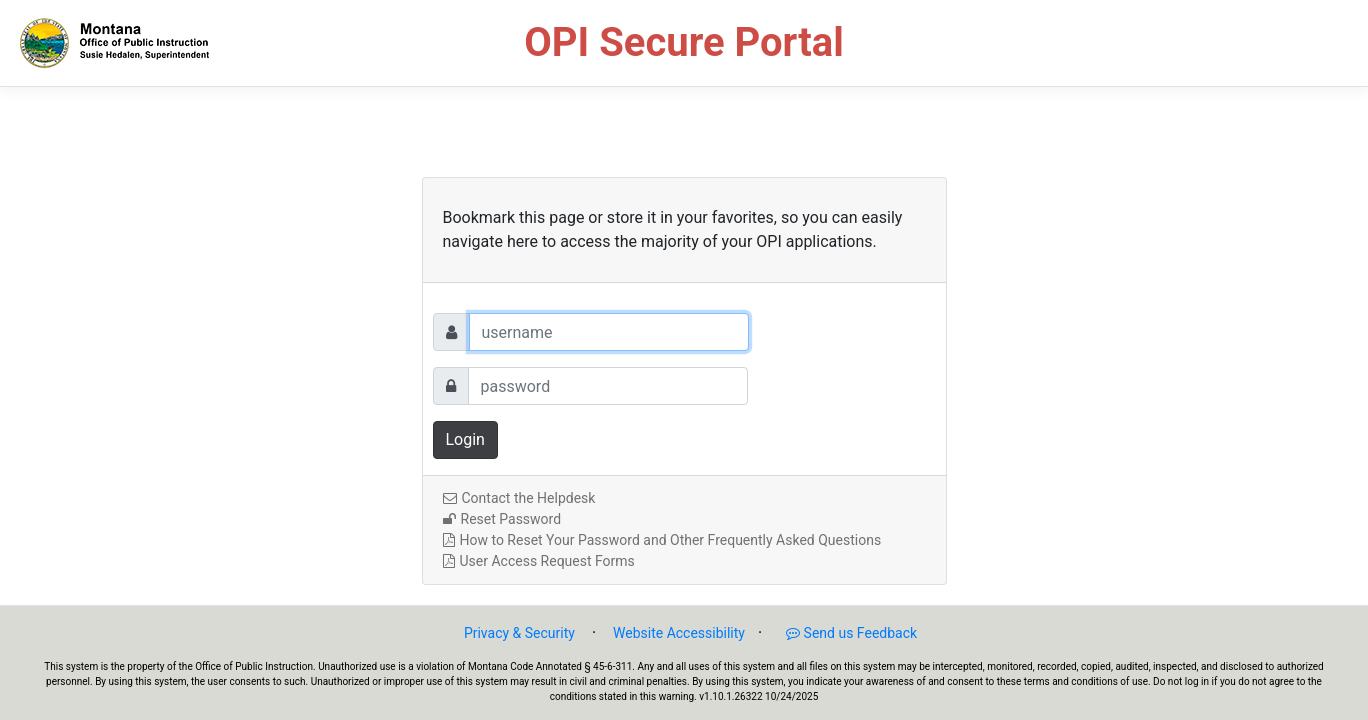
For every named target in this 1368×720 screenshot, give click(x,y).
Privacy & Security (519, 633)
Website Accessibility (679, 633)
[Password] (608, 386)
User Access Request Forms (539, 561)
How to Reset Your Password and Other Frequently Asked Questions (662, 540)
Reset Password (502, 519)
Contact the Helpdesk (519, 498)
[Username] (609, 332)
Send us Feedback (841, 633)
